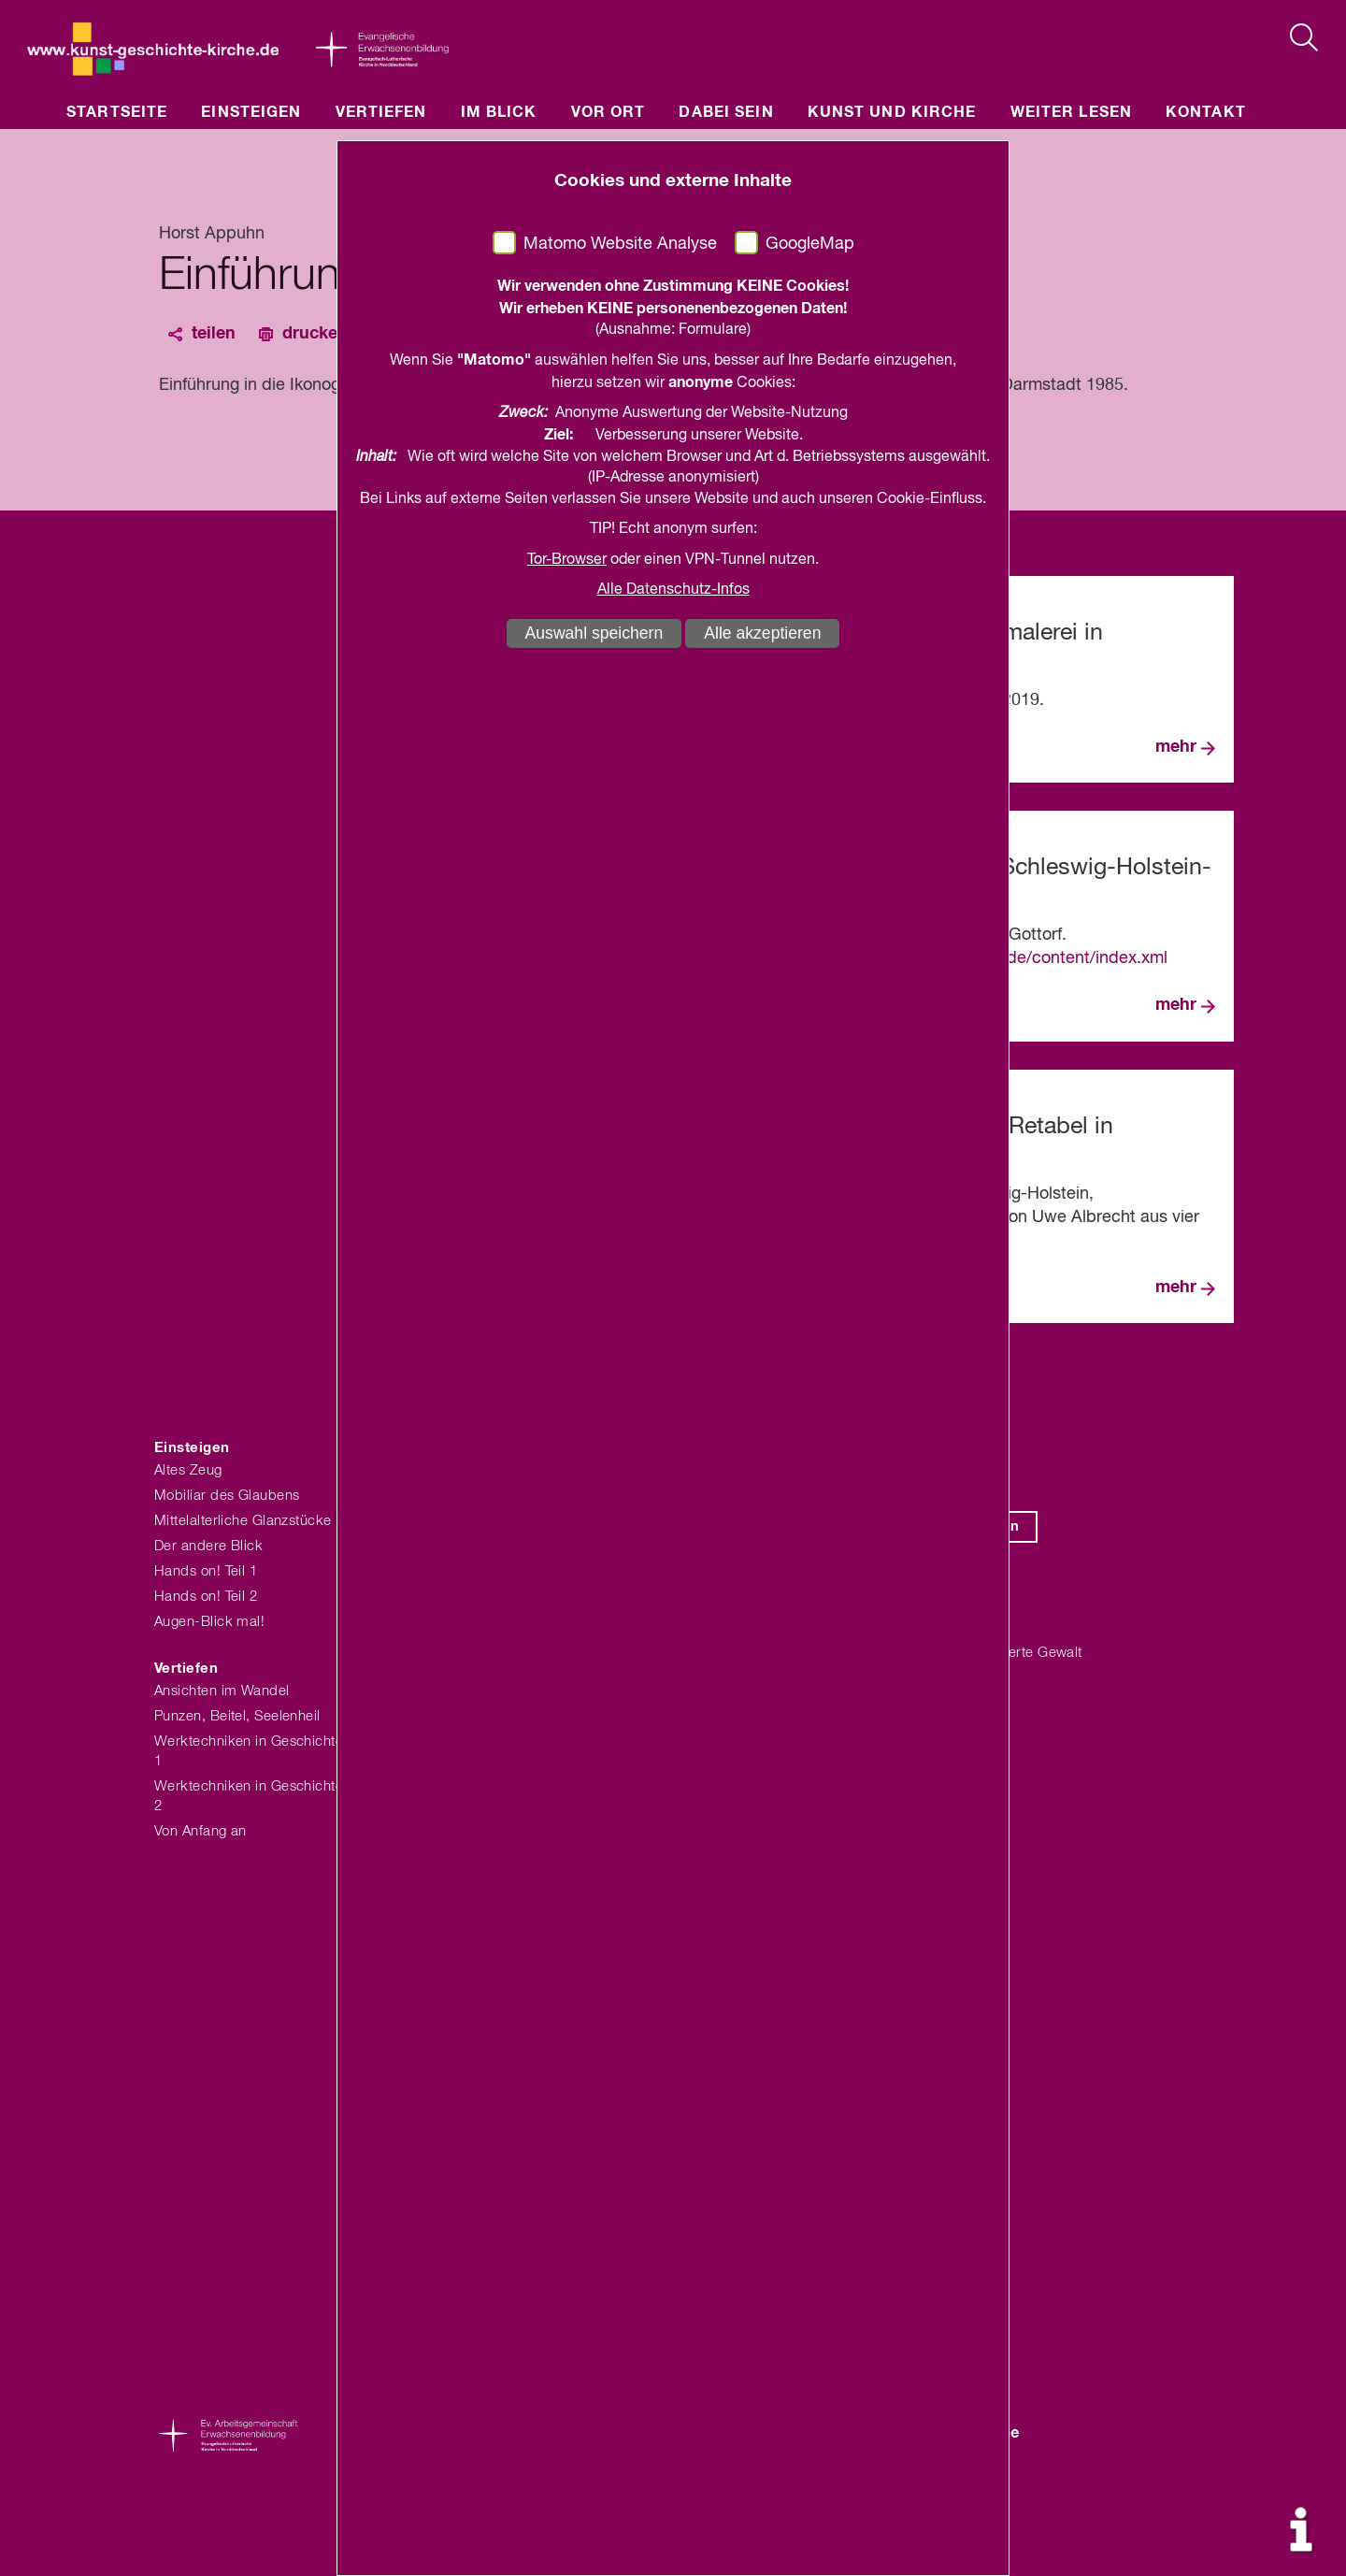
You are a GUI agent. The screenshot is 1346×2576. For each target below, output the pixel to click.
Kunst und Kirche (892, 112)
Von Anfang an (200, 1831)
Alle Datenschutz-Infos (673, 590)
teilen (214, 333)
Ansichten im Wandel (222, 1691)
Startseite (116, 112)
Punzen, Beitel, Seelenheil (237, 1716)
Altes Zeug (188, 1470)
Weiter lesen (1071, 112)
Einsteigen (251, 112)
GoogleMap (810, 244)
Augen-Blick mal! (209, 1622)
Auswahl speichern (594, 633)
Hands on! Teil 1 (205, 1571)
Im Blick (499, 112)
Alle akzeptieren (762, 633)
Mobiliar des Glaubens (226, 1496)
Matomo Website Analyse (620, 244)
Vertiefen (381, 112)
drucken (315, 333)
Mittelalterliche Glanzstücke (243, 1521)
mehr (1175, 747)
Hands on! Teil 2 (205, 1597)
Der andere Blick (208, 1546)
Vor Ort (608, 112)
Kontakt (1206, 112)
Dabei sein (726, 112)
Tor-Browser (567, 560)
